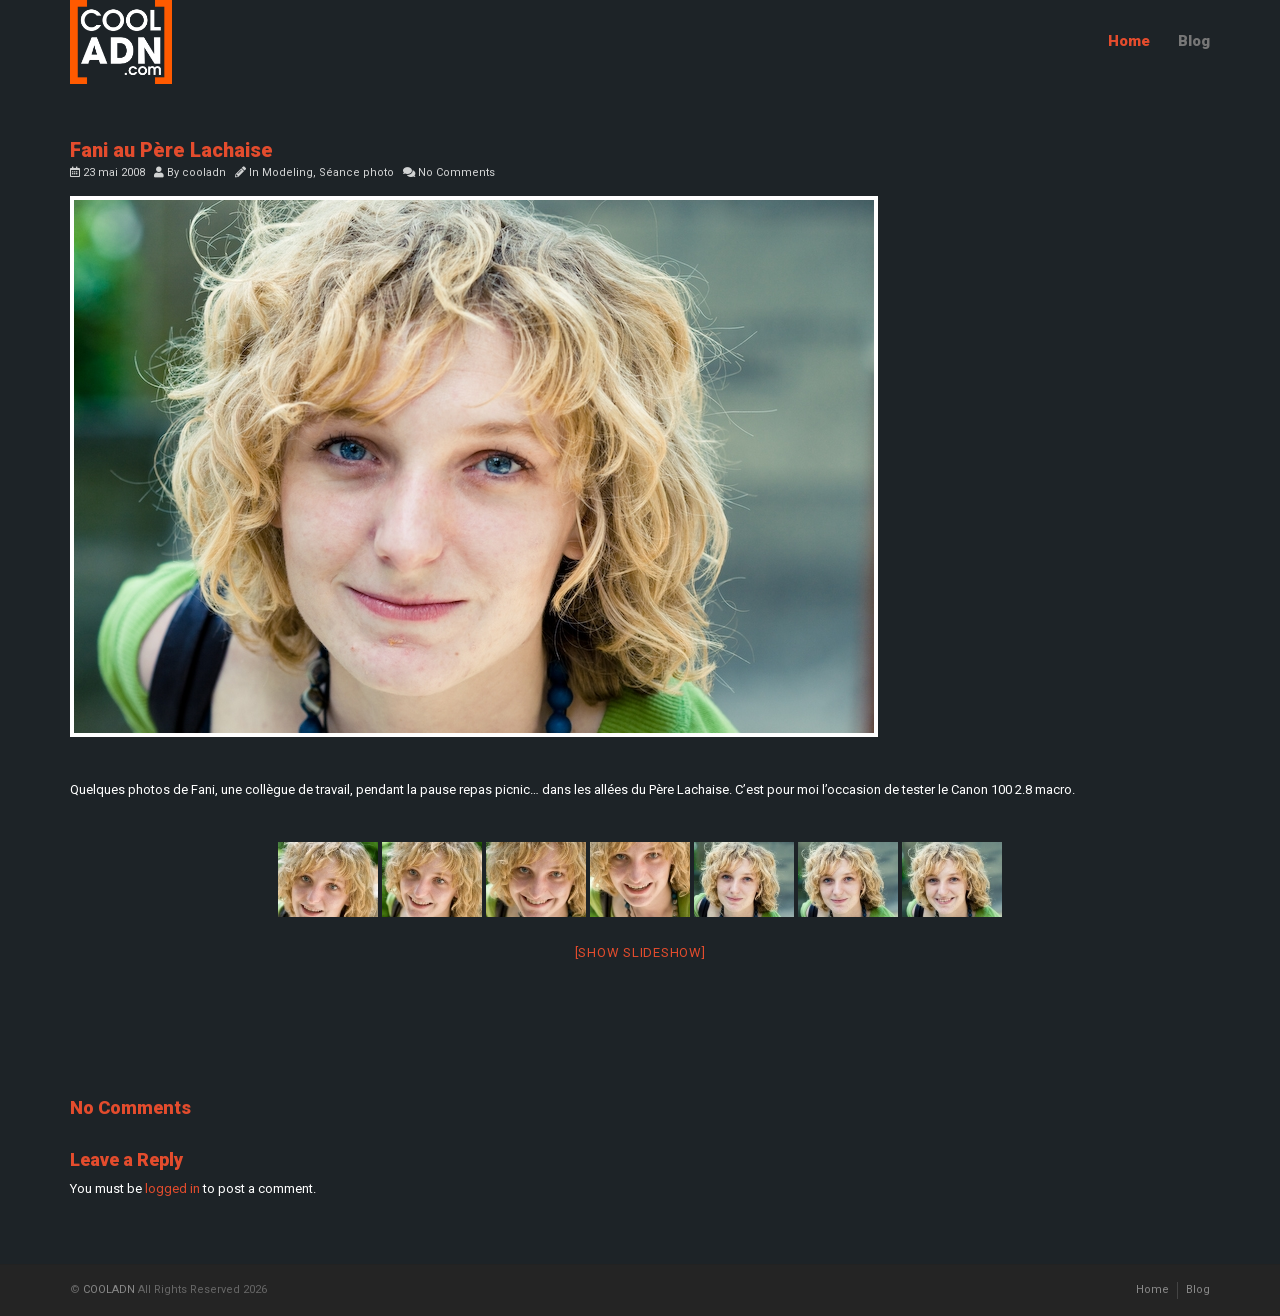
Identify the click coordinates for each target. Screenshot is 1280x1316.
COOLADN (109, 1289)
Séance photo (356, 172)
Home (1129, 41)
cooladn (204, 172)
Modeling (287, 172)
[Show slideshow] (640, 952)
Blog (1194, 41)
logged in (172, 1188)
